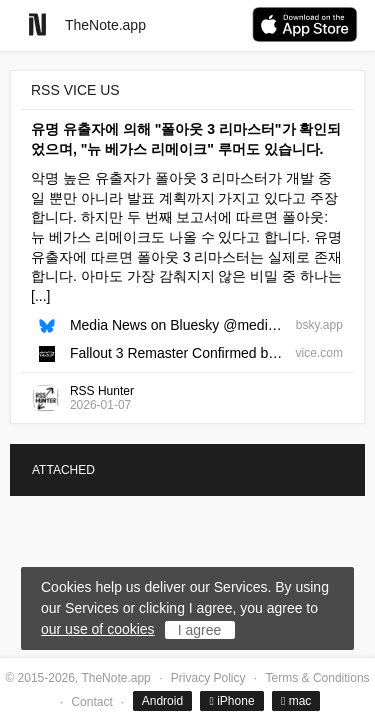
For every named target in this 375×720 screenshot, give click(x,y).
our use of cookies (98, 629)
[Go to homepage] (37, 24)
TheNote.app (105, 25)
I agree (200, 630)
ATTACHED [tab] (63, 470)
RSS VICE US (75, 90)
